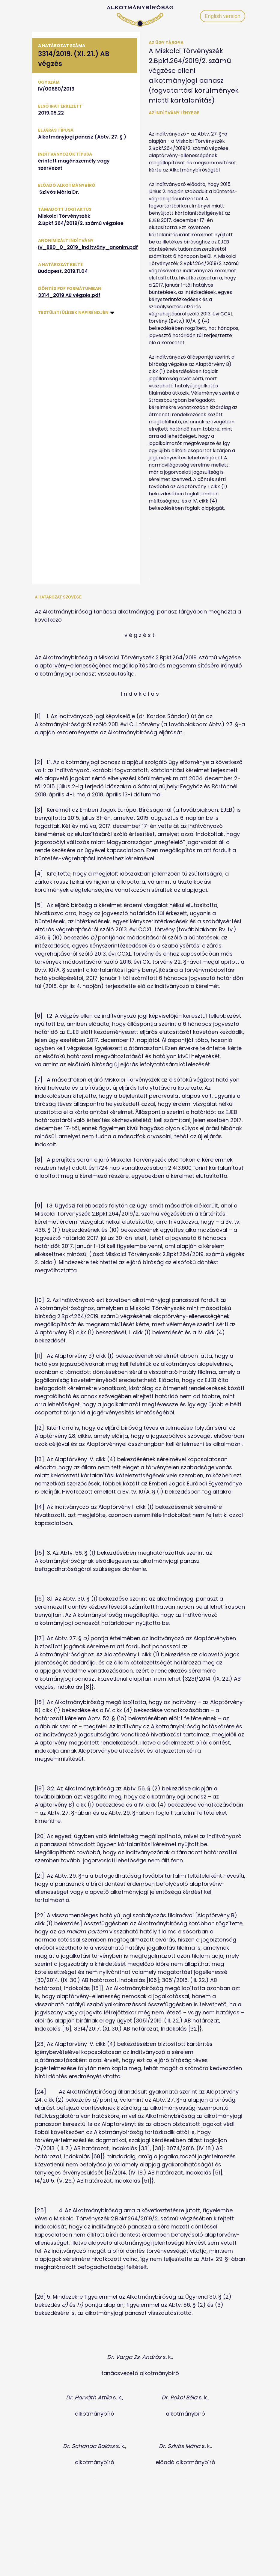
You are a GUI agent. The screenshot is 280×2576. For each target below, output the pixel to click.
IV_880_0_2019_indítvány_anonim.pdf (88, 247)
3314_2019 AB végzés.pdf (69, 295)
